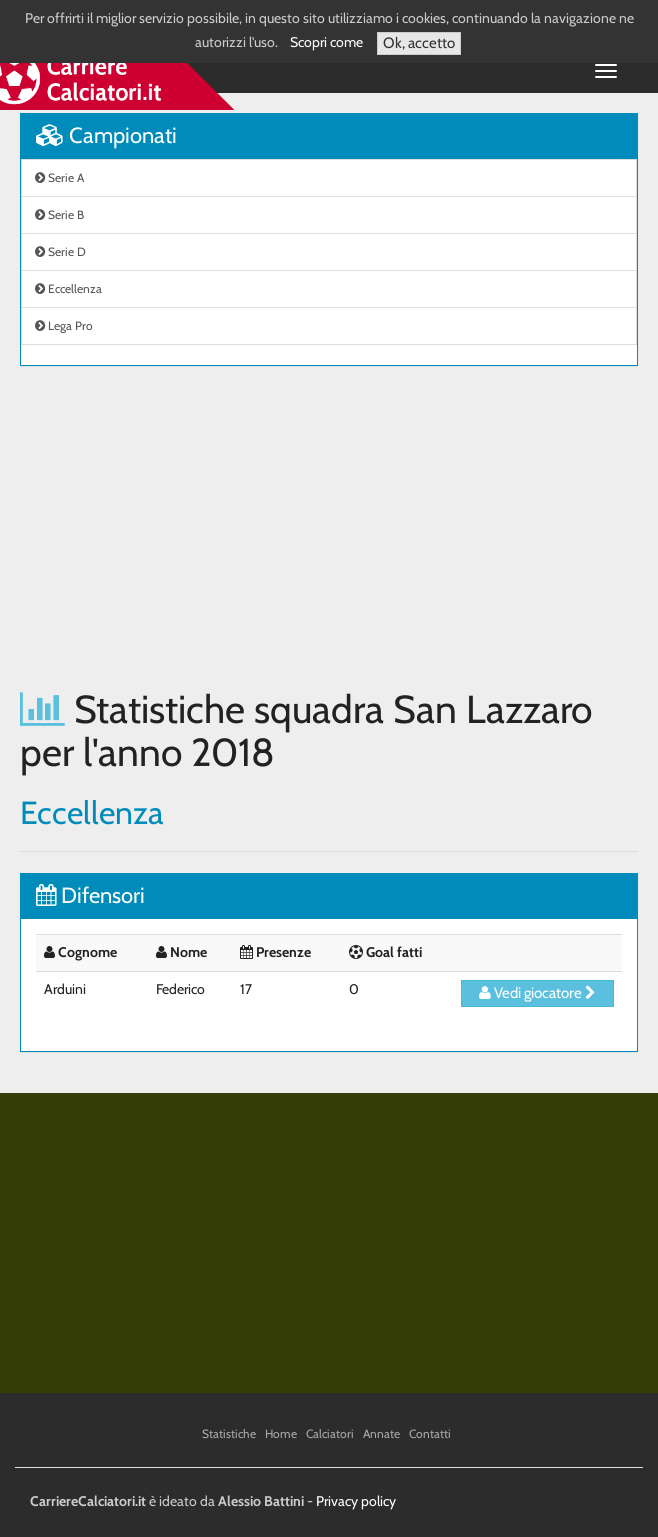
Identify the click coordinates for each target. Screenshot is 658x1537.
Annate (381, 1433)
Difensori (90, 895)
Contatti (430, 1433)
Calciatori (330, 1433)
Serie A (59, 177)
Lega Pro (64, 325)
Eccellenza (68, 288)
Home (281, 1433)
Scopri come (326, 42)
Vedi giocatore (537, 993)
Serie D (60, 251)
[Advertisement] (329, 527)
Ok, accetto (419, 43)
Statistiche (229, 1433)
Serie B (59, 214)
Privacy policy (356, 1501)
